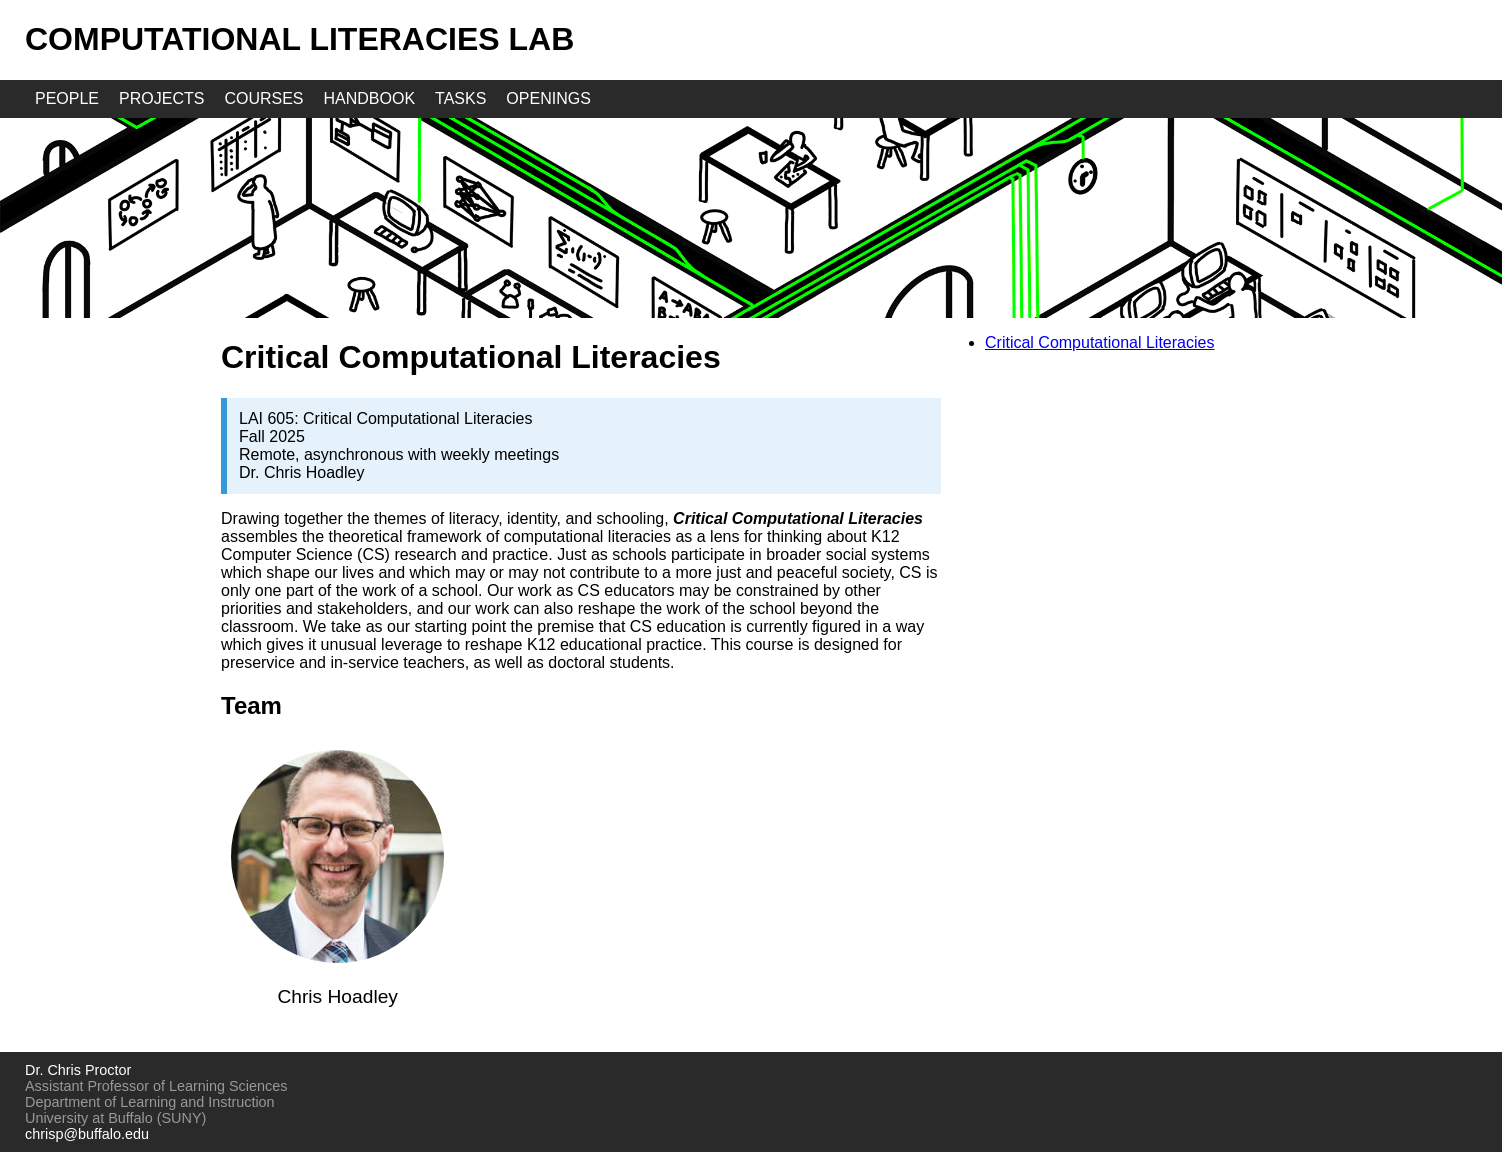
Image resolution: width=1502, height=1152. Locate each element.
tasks (460, 98)
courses (263, 98)
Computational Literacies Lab (299, 39)
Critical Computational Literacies (1099, 342)
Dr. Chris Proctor (78, 1070)
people (67, 98)
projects (161, 98)
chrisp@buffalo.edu (87, 1134)
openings (548, 98)
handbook (370, 98)
